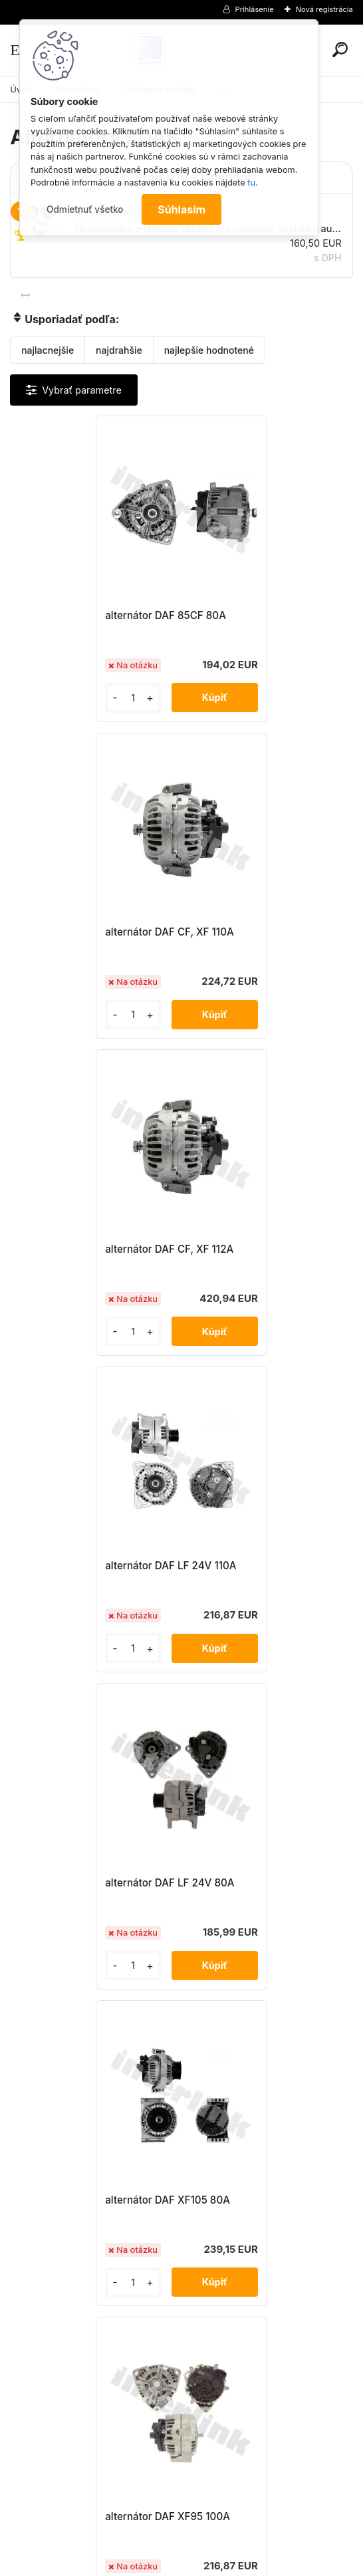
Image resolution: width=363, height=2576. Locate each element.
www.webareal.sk (231, 2563)
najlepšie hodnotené (209, 350)
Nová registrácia (324, 9)
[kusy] (50, 698)
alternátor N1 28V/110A (79, 1882)
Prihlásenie (254, 9)
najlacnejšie (47, 350)
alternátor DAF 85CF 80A (85, 615)
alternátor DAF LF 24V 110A (261, 932)
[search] (340, 50)
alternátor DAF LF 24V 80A (89, 1249)
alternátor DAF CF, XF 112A (89, 932)
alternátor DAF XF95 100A (87, 1565)
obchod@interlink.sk (270, 2456)
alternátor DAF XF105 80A (258, 1249)
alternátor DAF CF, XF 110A (260, 615)
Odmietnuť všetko (85, 209)
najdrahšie (119, 350)
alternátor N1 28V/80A (249, 1882)
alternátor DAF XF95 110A (257, 1565)
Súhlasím (181, 209)
